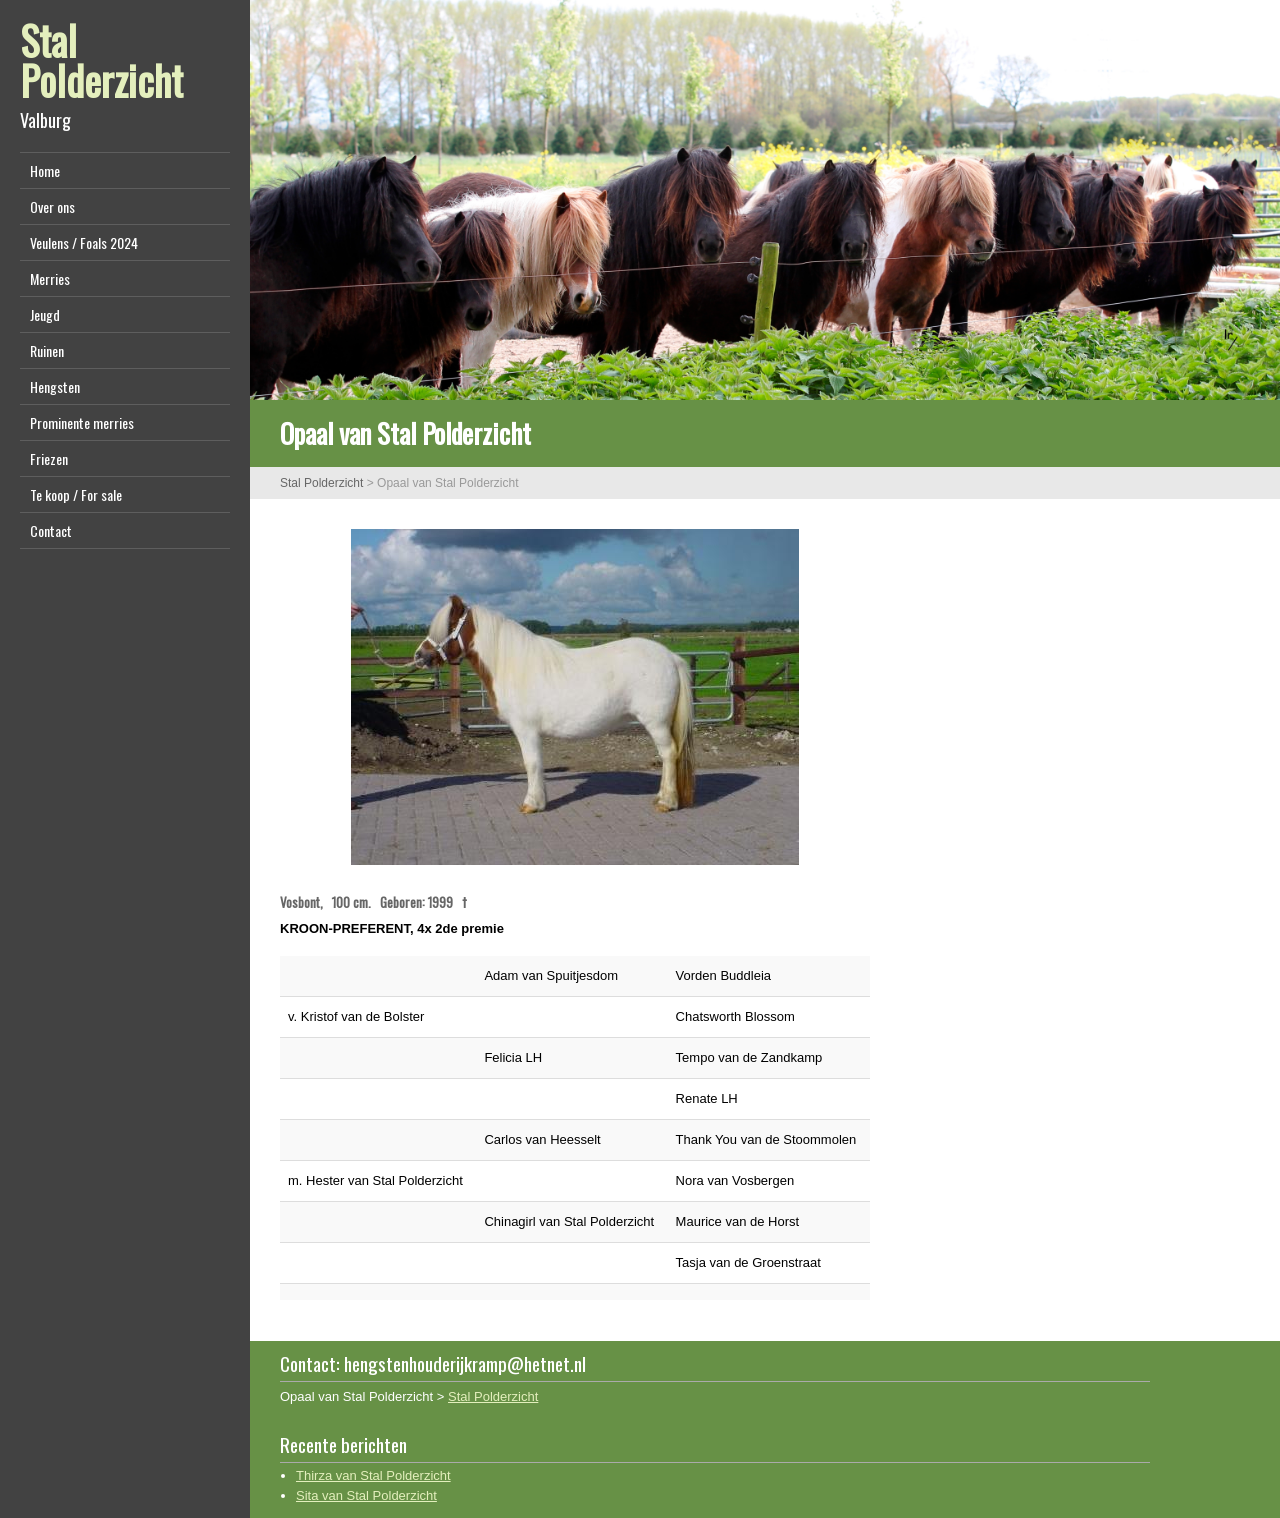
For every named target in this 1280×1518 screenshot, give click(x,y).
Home (45, 170)
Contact (51, 530)
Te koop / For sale (76, 494)
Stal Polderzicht (101, 60)
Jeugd (45, 314)
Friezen (49, 458)
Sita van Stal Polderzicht (366, 1495)
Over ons (52, 206)
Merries (50, 278)
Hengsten (55, 386)
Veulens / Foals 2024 (84, 242)
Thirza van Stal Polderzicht (373, 1475)
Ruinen (47, 350)
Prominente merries (82, 422)
